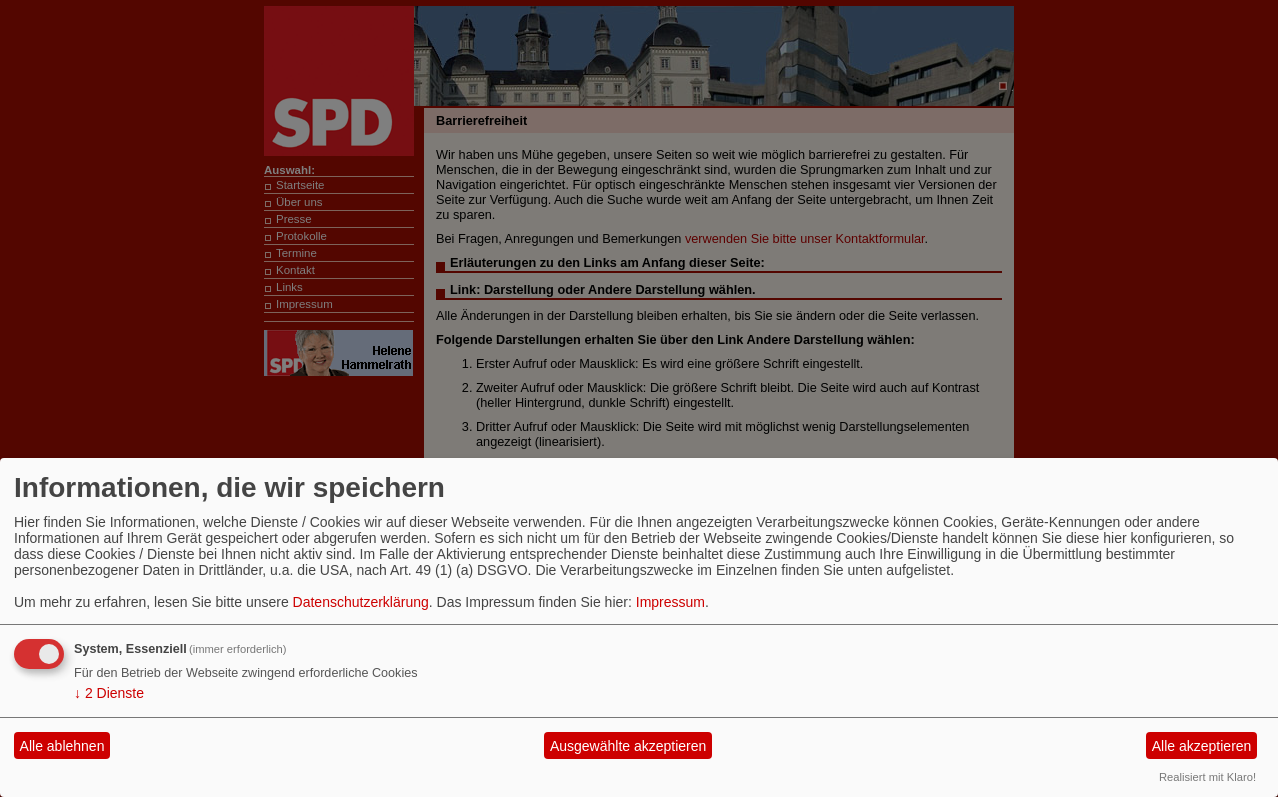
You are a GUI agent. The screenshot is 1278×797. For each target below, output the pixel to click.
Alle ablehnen (62, 746)
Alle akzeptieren (1202, 746)
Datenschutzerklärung (361, 602)
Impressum (670, 602)
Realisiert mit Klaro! (1207, 777)
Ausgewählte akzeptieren (628, 746)
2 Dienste (109, 693)
